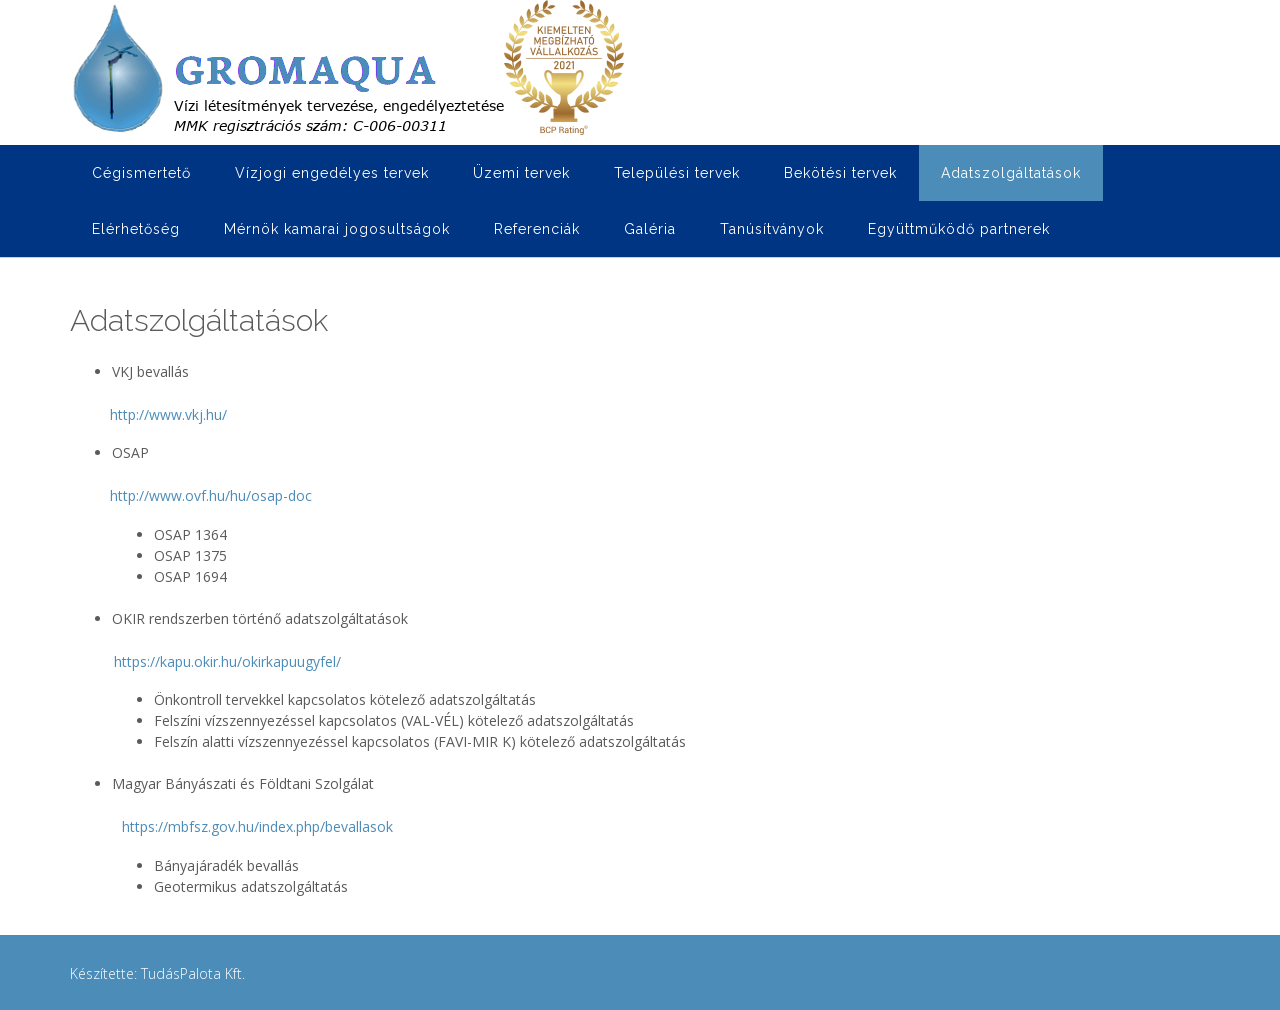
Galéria (650, 229)
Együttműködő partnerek (959, 229)
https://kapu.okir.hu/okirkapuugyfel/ (227, 661)
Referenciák (537, 229)
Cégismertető (141, 173)
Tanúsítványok (772, 229)
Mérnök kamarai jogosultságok (337, 229)
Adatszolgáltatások (1011, 173)
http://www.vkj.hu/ (168, 414)
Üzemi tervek (521, 173)
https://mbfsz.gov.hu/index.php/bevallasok (257, 826)
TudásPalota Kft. (193, 973)
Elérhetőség (136, 229)
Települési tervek (677, 173)
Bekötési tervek (840, 173)
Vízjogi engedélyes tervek (332, 173)
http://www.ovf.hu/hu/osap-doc (211, 495)
